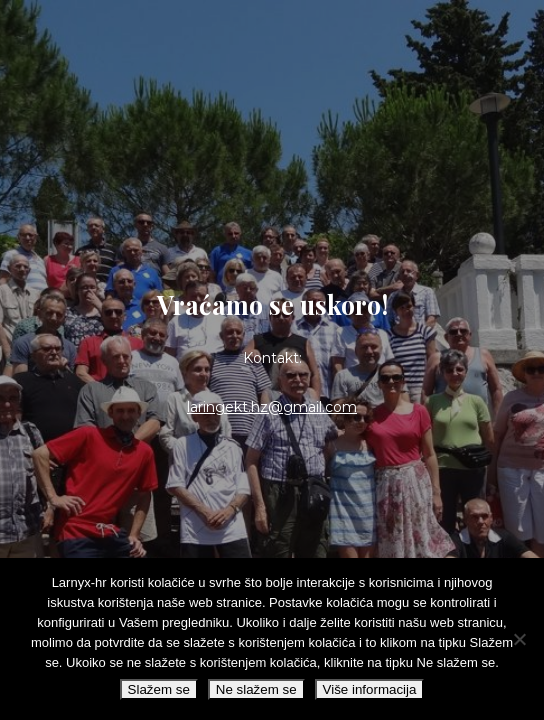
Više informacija (370, 689)
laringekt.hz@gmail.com (272, 407)
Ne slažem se (256, 689)
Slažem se (159, 689)
